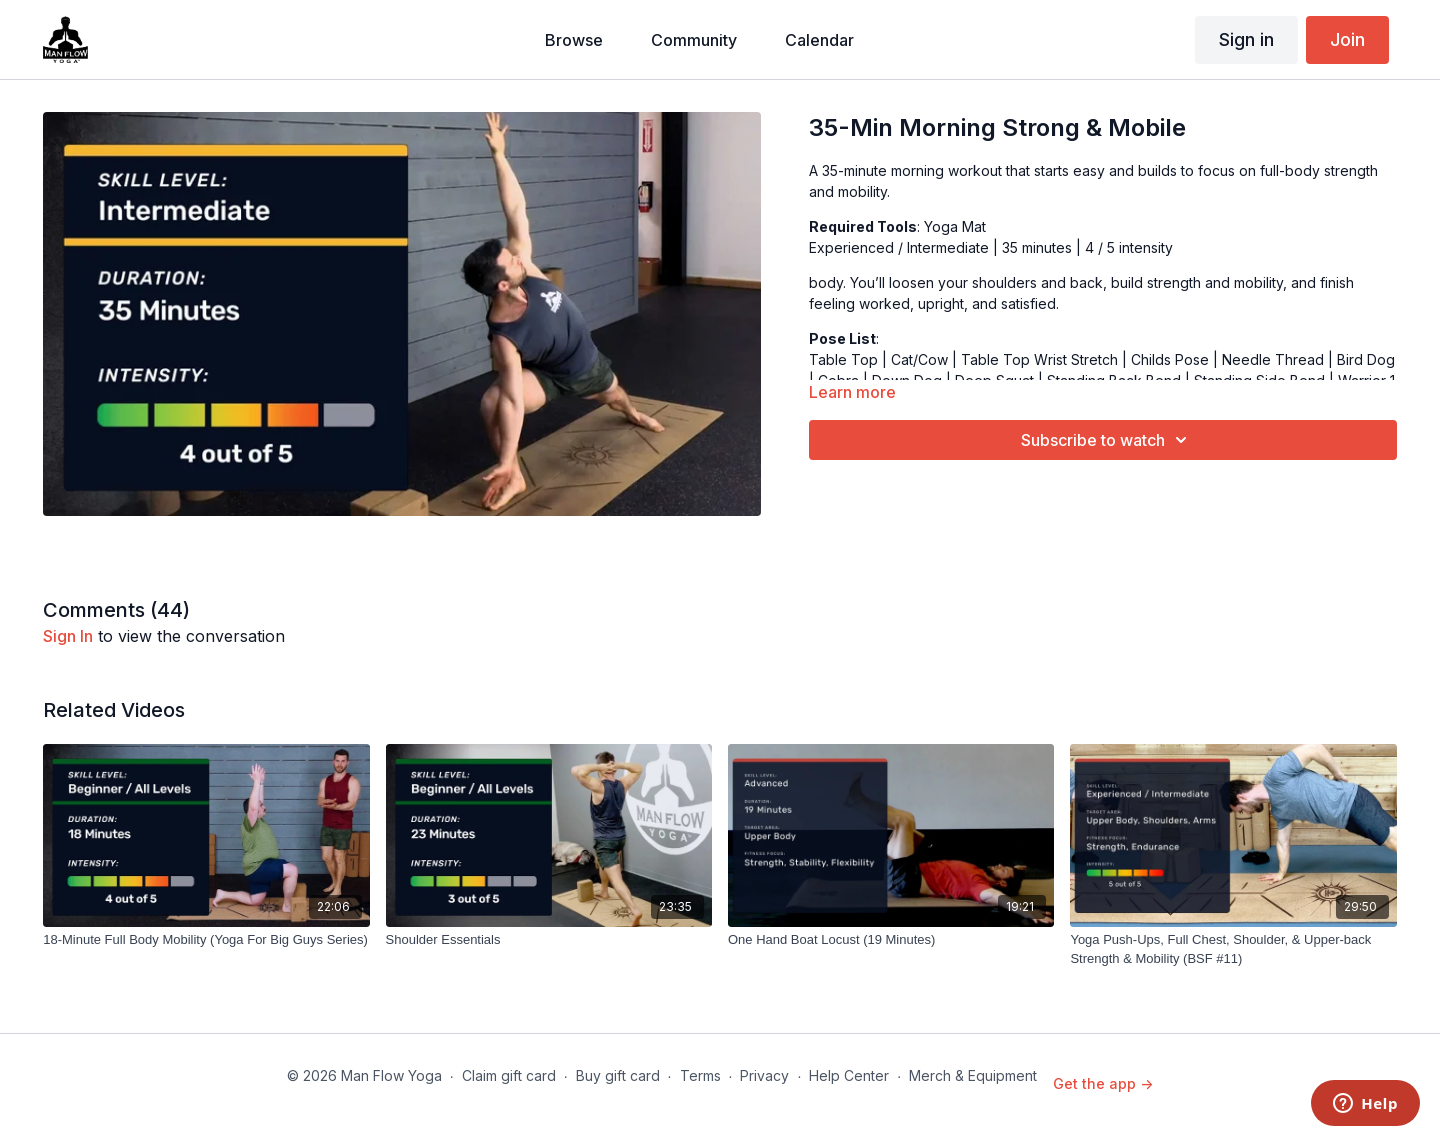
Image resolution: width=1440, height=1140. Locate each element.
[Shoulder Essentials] (549, 940)
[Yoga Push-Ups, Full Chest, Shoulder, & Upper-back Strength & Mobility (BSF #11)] (1233, 949)
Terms (700, 1075)
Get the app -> (1103, 1083)
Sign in (1246, 39)
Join (1347, 39)
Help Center (849, 1075)
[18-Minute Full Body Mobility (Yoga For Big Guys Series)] (206, 940)
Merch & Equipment (973, 1075)
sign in (68, 636)
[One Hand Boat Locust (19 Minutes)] (891, 940)
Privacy (764, 1075)
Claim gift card (509, 1075)
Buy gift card (618, 1075)
